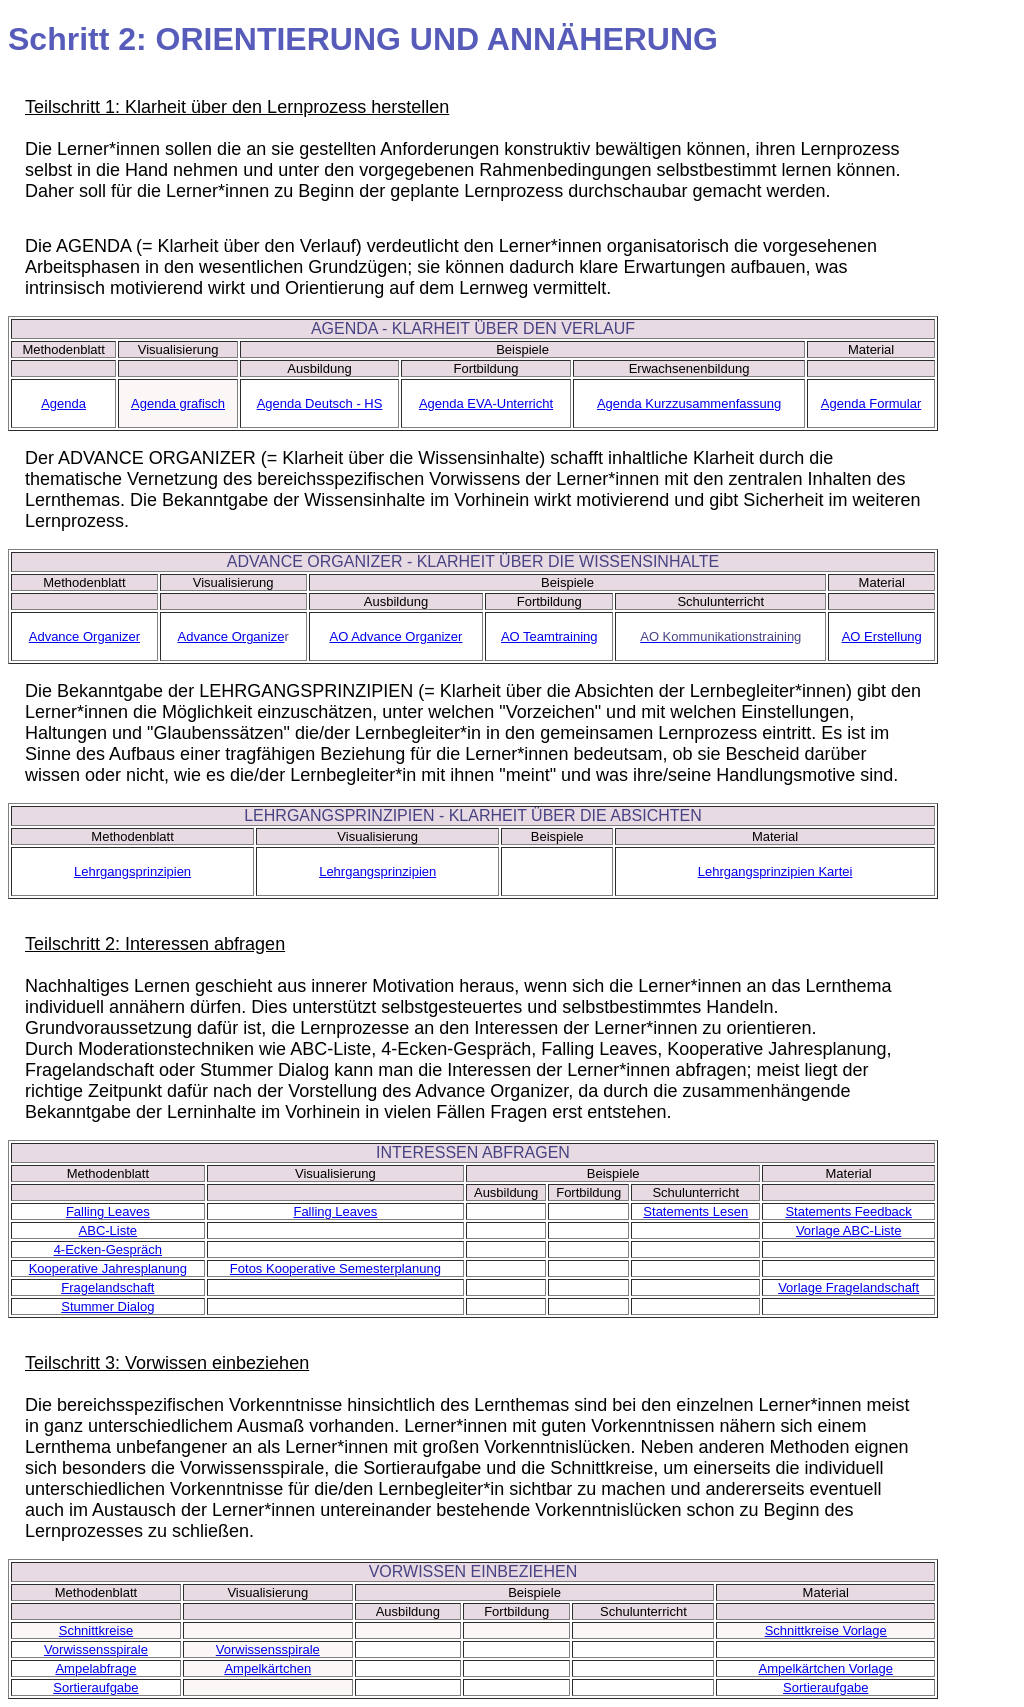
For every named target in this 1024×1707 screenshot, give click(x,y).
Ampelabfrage (95, 1668)
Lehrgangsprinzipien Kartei (775, 871)
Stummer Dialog (107, 1306)
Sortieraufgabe (95, 1687)
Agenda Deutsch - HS (320, 403)
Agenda (63, 403)
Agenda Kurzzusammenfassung (689, 403)
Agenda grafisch (178, 403)
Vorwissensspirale (96, 1649)
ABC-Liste (108, 1230)
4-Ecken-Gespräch (108, 1249)
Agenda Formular (871, 403)
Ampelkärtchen (267, 1668)
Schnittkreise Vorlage (826, 1630)
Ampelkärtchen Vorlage (826, 1668)
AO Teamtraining (549, 636)
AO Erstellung (882, 636)
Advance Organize (230, 636)
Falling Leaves (108, 1211)
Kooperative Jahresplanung (108, 1268)
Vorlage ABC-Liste (849, 1230)
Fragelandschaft (107, 1287)
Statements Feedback (848, 1211)
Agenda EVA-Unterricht (486, 403)
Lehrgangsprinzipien (132, 871)
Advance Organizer (84, 636)
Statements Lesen (695, 1211)
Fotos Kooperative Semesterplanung (335, 1268)
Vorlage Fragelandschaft (848, 1287)
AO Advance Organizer (395, 636)
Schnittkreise (96, 1630)
